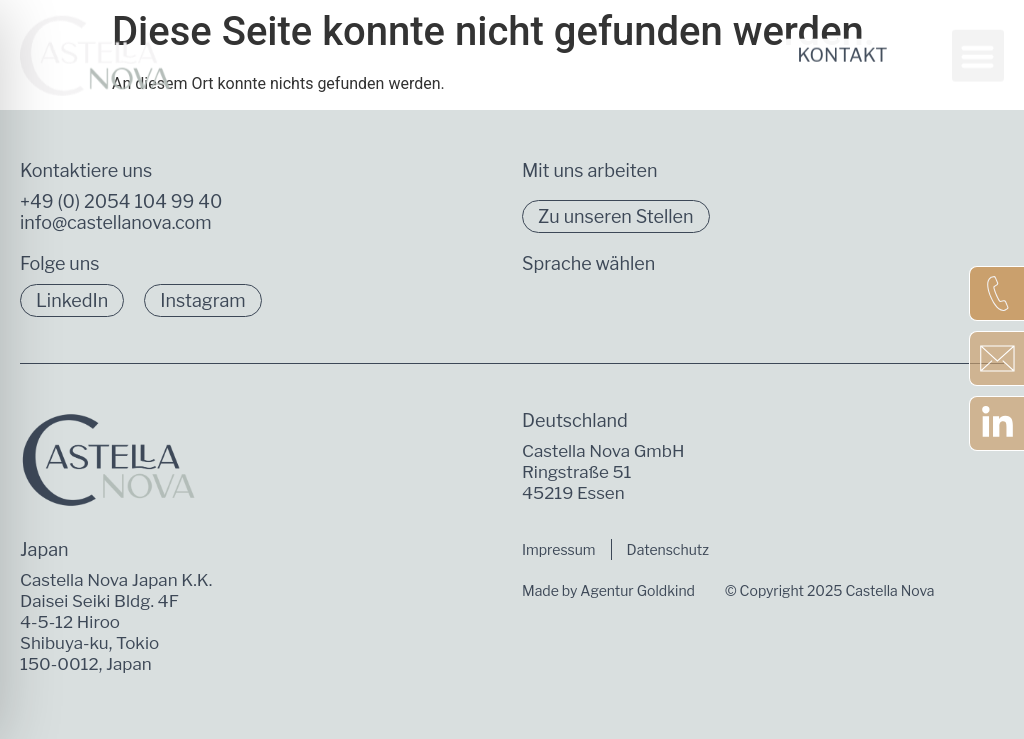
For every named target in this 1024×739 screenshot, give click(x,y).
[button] (978, 44)
